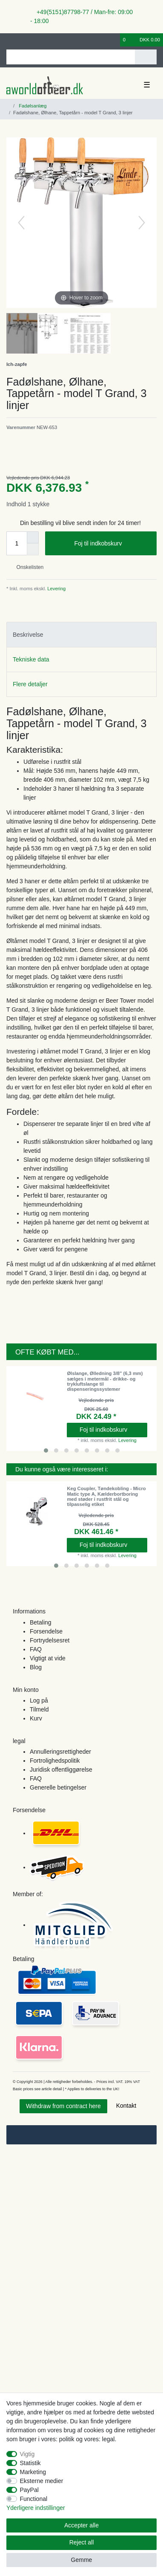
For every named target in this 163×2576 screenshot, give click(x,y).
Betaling (40, 1622)
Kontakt (126, 2105)
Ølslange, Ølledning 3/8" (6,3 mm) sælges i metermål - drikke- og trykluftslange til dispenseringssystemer (105, 1381)
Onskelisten (26, 567)
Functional (34, 2498)
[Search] (146, 56)
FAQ (36, 1649)
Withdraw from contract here (63, 2106)
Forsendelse (46, 1631)
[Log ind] (9, 39)
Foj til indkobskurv (112, 544)
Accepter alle (81, 2525)
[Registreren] (23, 39)
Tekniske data (31, 659)
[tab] (81, 634)
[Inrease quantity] (33, 537)
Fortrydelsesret (49, 1640)
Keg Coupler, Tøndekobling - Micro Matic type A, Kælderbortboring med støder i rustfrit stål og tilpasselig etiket (106, 1496)
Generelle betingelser (58, 1787)
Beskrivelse (28, 634)
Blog (36, 1667)
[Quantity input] (16, 543)
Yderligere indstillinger (35, 2507)
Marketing (33, 2472)
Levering (56, 588)
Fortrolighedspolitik (55, 1760)
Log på (39, 1700)
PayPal (29, 2489)
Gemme (81, 2559)
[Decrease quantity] (33, 549)
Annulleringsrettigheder (60, 1751)
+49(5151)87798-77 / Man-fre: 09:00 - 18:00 (81, 16)
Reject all (81, 2542)
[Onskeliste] (114, 39)
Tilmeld (39, 1709)
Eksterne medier (41, 2480)
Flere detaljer (30, 684)
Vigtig (27, 2454)
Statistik (30, 2463)
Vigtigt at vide (48, 1658)
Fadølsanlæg (31, 105)
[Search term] (70, 56)
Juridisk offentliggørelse (61, 1769)
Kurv (36, 1718)
